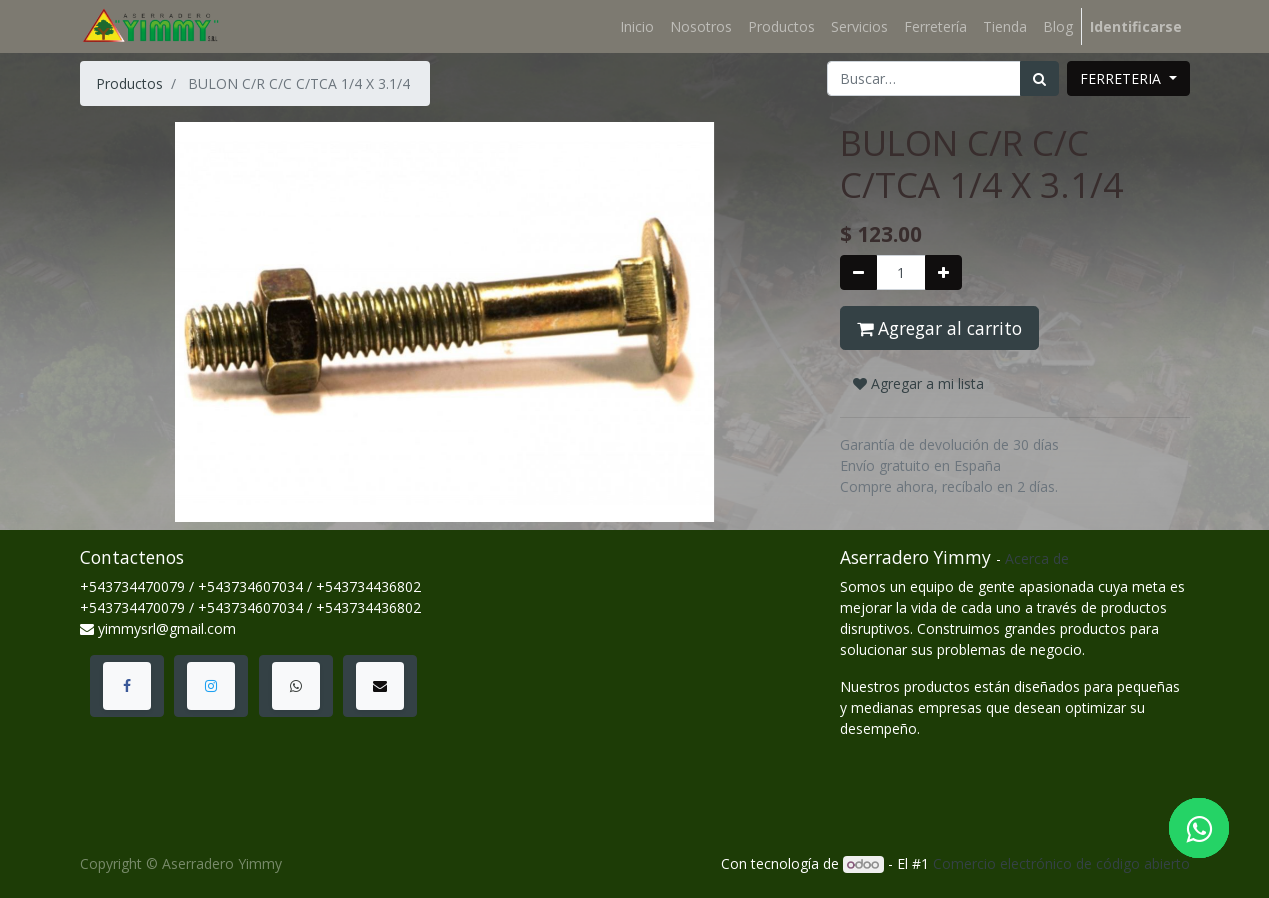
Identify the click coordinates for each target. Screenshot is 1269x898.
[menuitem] (637, 26)
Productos (129, 83)
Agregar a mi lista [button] (918, 383)
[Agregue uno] (943, 272)
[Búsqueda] (1039, 78)
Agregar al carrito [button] (939, 328)
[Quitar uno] (858, 272)
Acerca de (1037, 558)
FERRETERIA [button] (1122, 78)
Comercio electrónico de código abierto (1061, 863)
